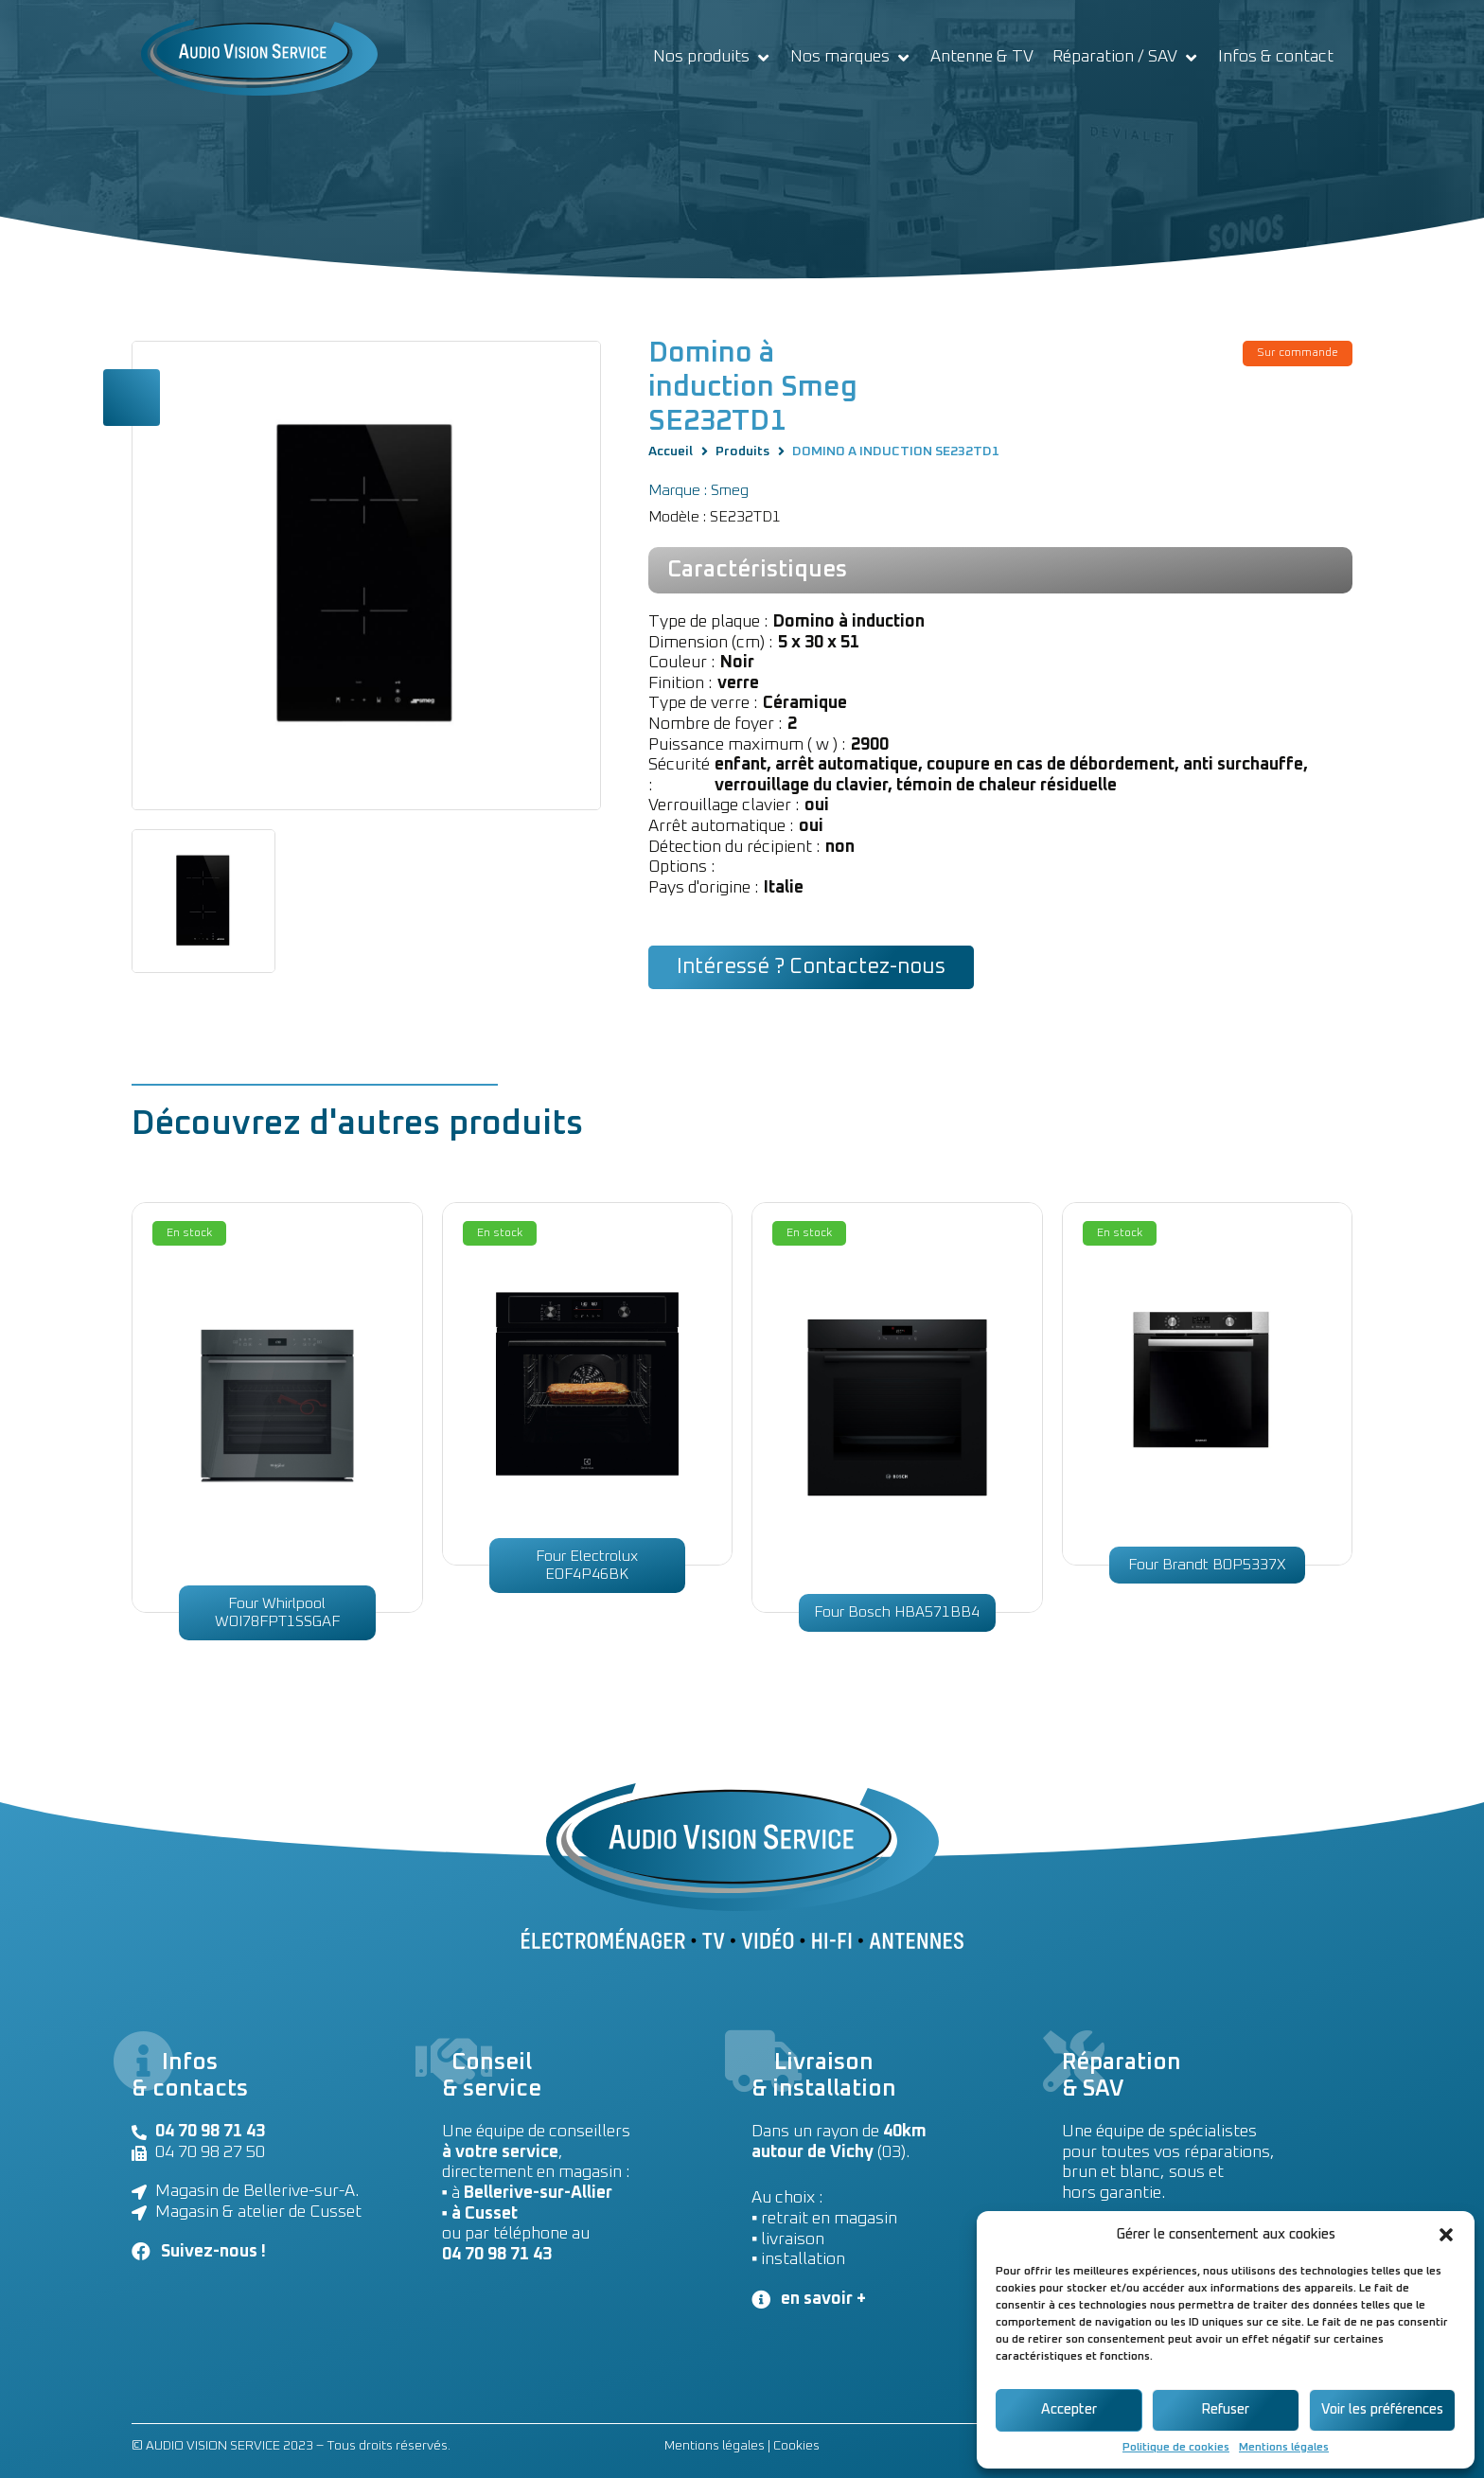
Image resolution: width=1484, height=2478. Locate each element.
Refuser (1225, 2409)
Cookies (796, 2445)
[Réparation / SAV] (1126, 58)
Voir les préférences (1382, 2409)
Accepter (1069, 2409)
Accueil (670, 451)
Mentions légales (1284, 2447)
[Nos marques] (851, 58)
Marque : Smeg (698, 490)
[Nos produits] (712, 58)
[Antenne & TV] (982, 58)
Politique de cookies (1175, 2447)
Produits (742, 451)
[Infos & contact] (1276, 58)
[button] (1446, 2234)
